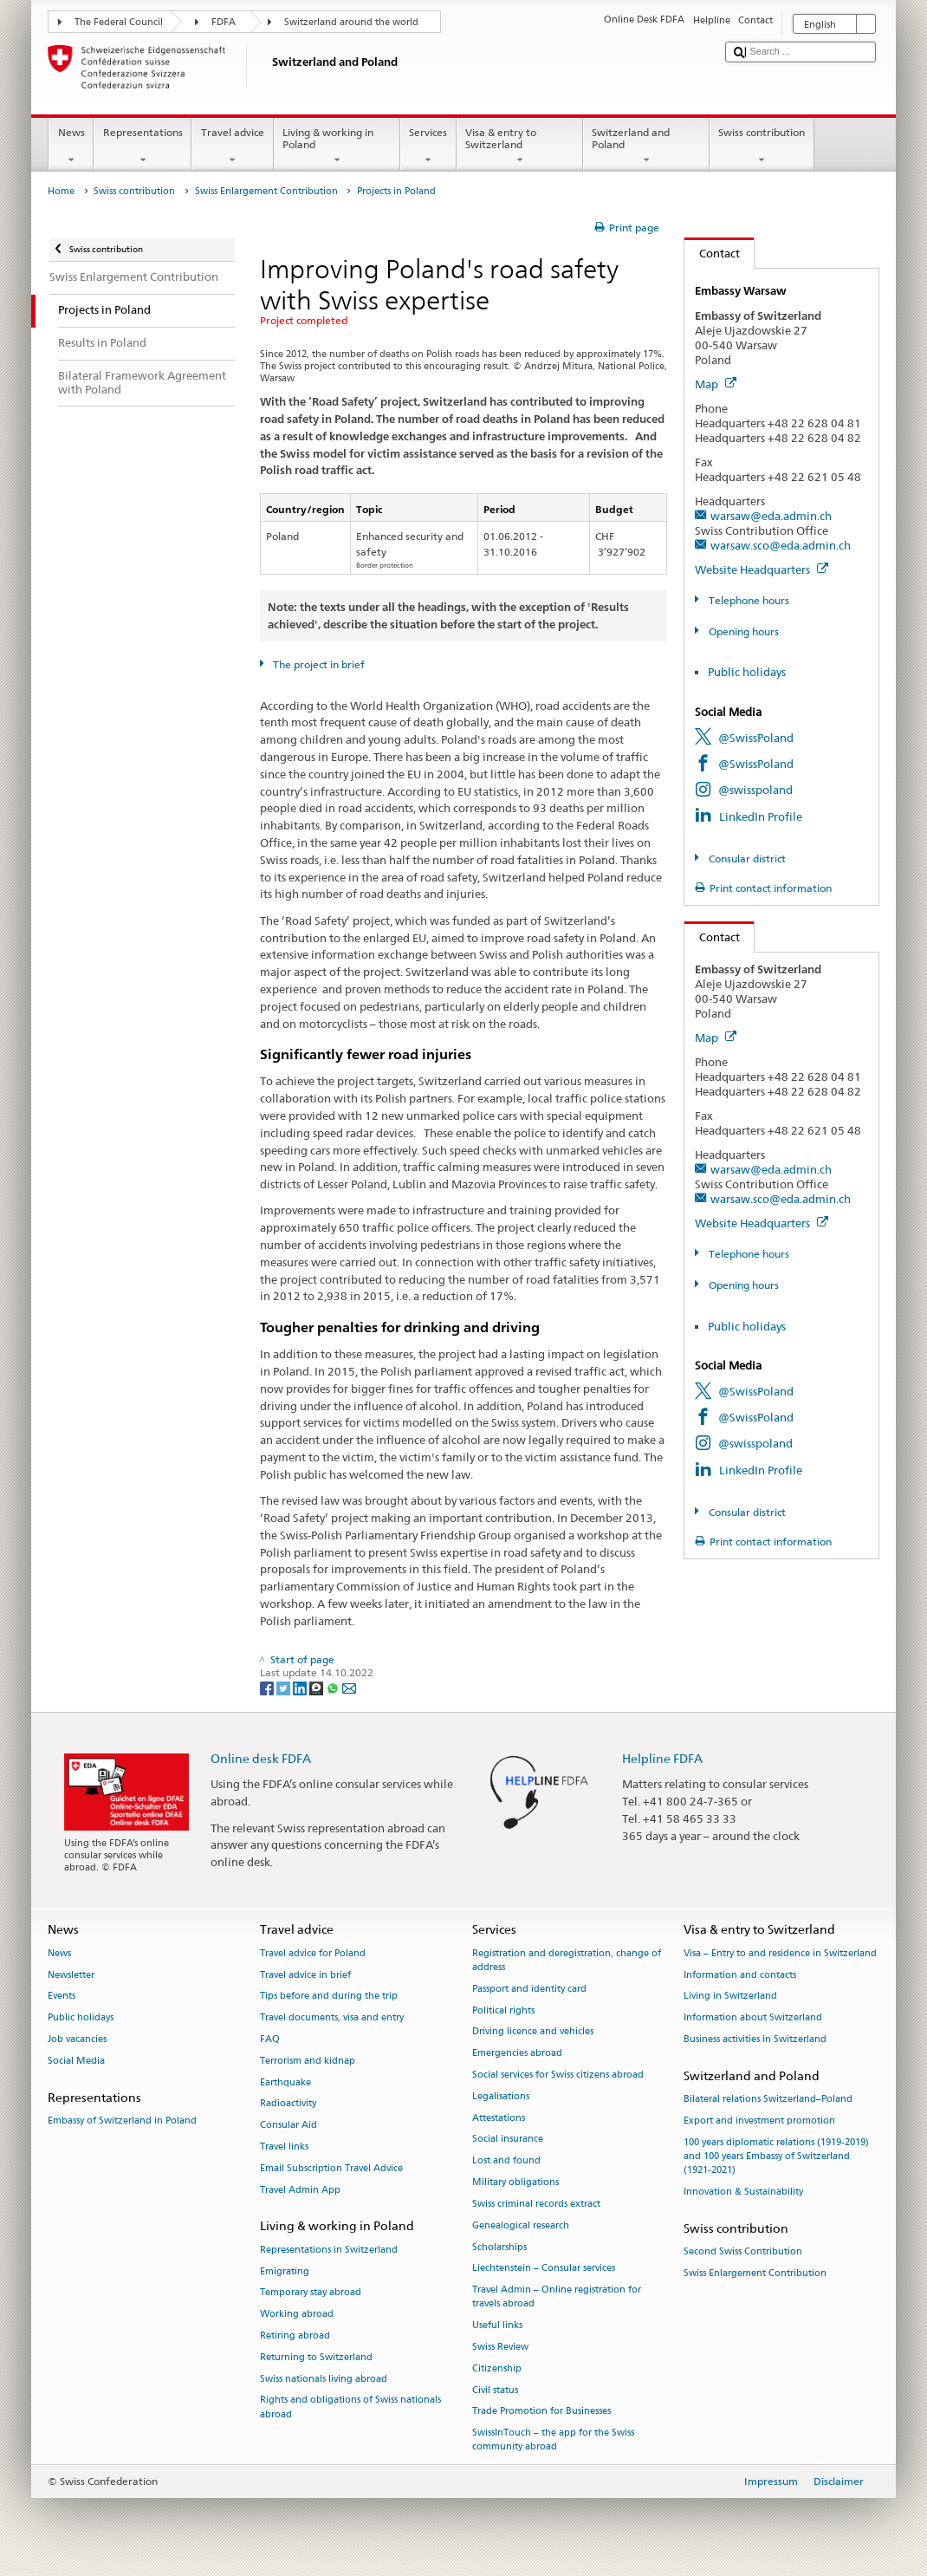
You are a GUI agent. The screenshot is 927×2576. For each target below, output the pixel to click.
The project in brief (317, 664)
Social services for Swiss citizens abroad (558, 2074)
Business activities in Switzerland (755, 2039)
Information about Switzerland (753, 2018)
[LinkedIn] (301, 1687)
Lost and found (506, 2161)
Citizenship (497, 2368)
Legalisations (500, 2096)
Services (428, 146)
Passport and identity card (529, 1988)
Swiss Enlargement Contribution (266, 191)
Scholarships (499, 2247)
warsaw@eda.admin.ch (771, 516)
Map (715, 384)
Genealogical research (520, 2225)
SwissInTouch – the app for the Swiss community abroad (553, 2440)
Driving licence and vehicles (532, 2032)
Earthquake (285, 2082)
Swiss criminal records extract (536, 2203)
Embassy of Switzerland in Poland (122, 2120)
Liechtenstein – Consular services (543, 2268)
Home (61, 191)
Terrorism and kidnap (307, 2060)
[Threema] (317, 1687)
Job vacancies (77, 2039)
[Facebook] (268, 1687)
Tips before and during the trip (329, 1996)
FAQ (270, 2039)
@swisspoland (755, 790)
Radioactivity (288, 2104)
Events (61, 1996)
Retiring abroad (295, 2335)
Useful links (497, 2326)
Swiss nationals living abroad (323, 2378)
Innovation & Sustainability (743, 2191)
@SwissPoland (756, 738)
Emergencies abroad (517, 2053)
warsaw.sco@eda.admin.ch (780, 545)
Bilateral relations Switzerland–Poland (768, 2098)
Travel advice (232, 146)
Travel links (284, 2146)
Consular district (746, 858)
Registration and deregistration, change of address (566, 1960)
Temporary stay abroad (310, 2293)
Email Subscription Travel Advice (331, 2168)
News (71, 146)
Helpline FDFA (662, 1758)
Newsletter (71, 1975)
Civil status (495, 2390)
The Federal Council (119, 22)
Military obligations (515, 2182)
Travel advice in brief (305, 1975)
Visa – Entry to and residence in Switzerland (780, 1953)
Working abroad (297, 2314)
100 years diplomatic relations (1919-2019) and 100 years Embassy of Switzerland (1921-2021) (776, 2156)
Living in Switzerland (730, 1996)
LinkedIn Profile (760, 816)
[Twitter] (284, 1687)
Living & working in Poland (337, 146)
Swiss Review (500, 2346)
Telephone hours (747, 600)
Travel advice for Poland (313, 1953)
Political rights (503, 2010)
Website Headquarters (761, 569)
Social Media (76, 2060)
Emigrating (284, 2271)
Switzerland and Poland (646, 146)
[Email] (349, 1687)
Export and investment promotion (759, 2120)
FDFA (223, 22)
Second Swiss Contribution (743, 2251)
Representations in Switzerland (329, 2249)
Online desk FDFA (261, 1758)
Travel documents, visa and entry (332, 2018)
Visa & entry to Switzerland (519, 146)
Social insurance (507, 2139)
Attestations (498, 2118)
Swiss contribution (762, 146)
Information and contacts (740, 1975)
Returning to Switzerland (316, 2357)
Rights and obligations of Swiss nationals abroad (350, 2407)
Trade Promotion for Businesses (541, 2411)
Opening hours (742, 631)
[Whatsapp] (334, 1687)
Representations (142, 146)
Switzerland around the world (351, 22)
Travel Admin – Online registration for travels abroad (556, 2297)
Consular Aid (288, 2125)
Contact (712, 253)
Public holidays (747, 672)
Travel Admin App (300, 2189)
